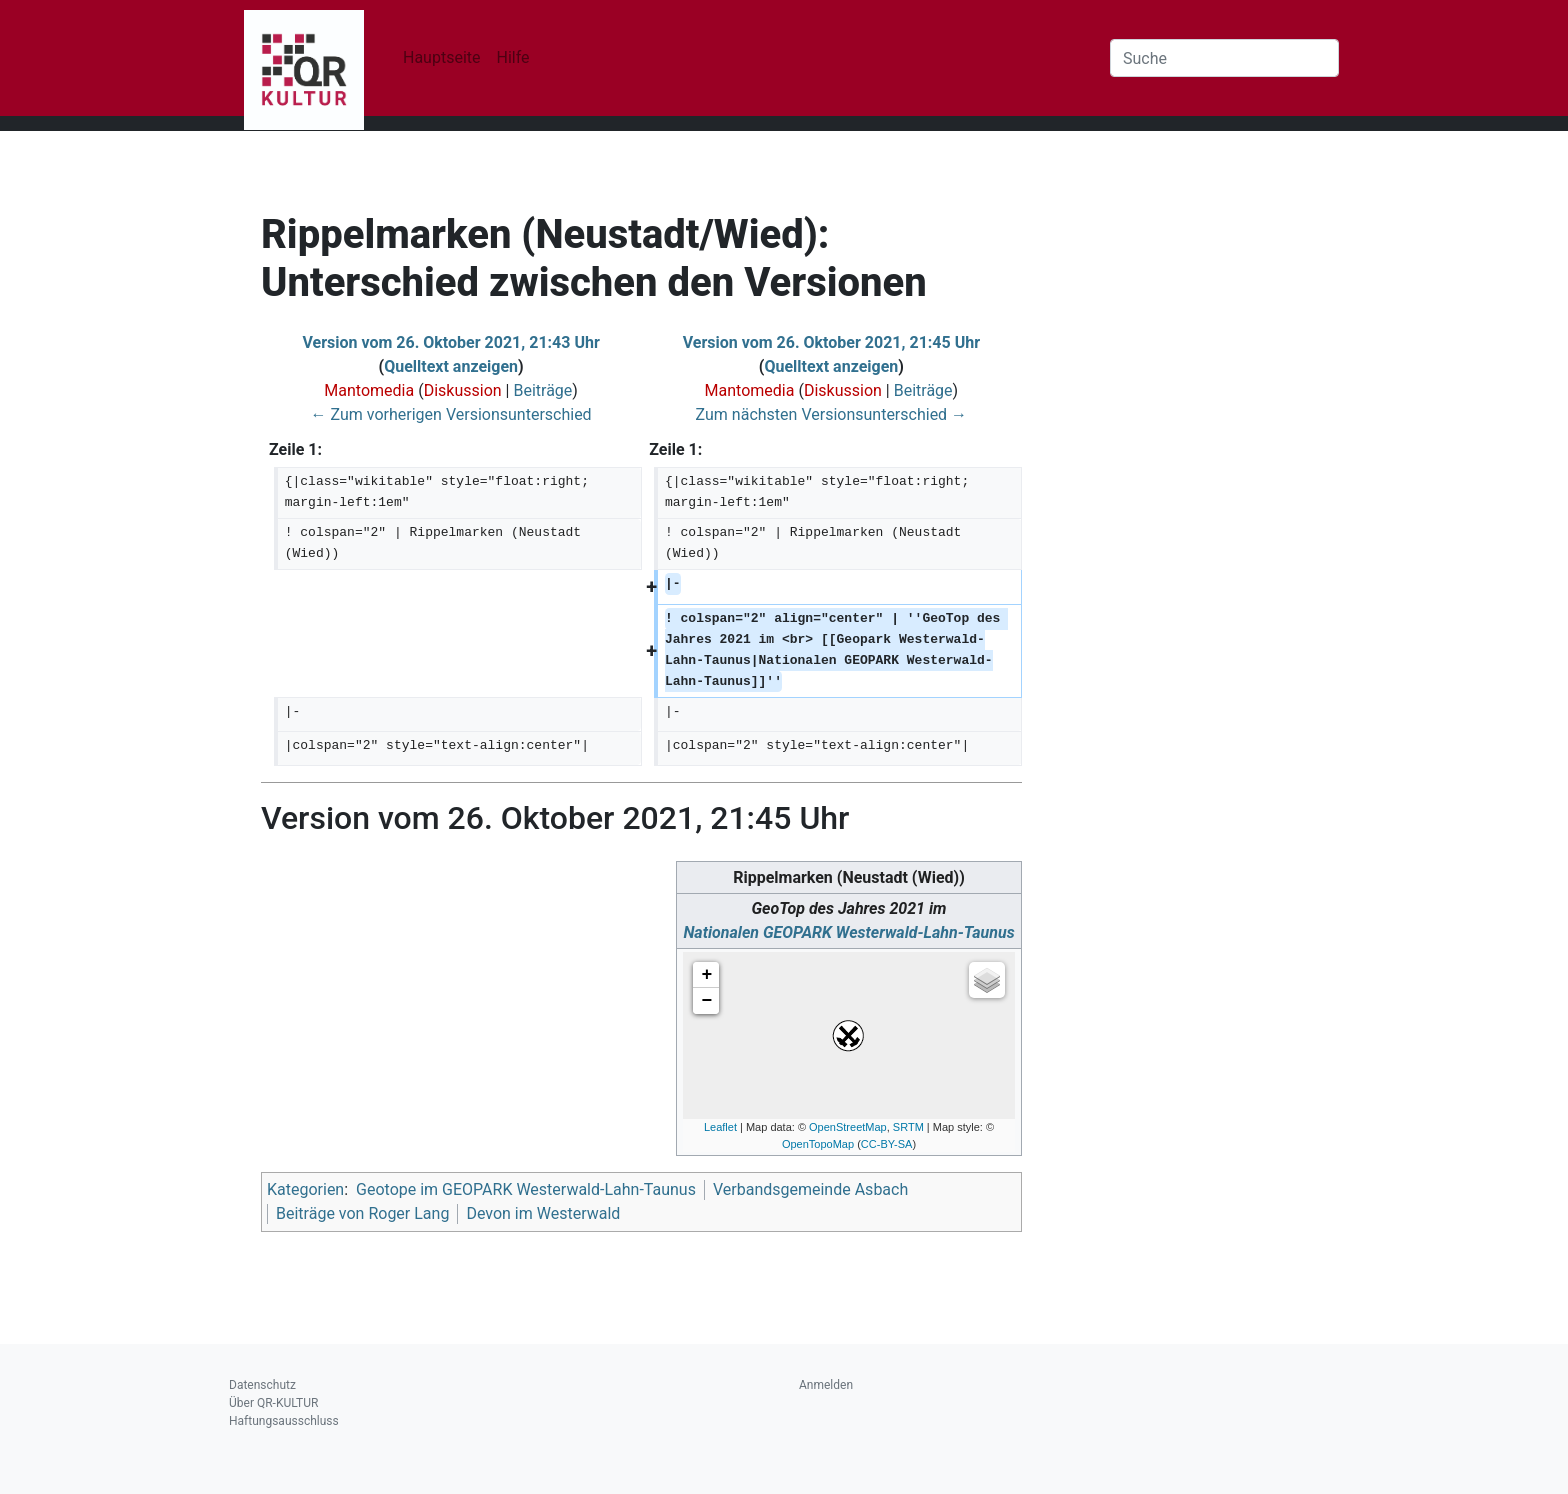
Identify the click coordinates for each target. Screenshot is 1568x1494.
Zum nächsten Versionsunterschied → (832, 414)
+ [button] (707, 975)
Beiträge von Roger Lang (362, 1213)
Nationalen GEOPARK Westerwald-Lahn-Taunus (848, 932)
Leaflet (720, 1127)
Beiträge (542, 390)
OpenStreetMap (848, 1127)
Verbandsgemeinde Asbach (810, 1189)
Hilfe (513, 57)
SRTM (908, 1127)
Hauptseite (442, 57)
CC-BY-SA (887, 1144)
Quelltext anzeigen (451, 366)
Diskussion (463, 390)
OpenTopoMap (818, 1144)
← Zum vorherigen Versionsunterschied (451, 414)
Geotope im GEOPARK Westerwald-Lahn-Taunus (526, 1189)
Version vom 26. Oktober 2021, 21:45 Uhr (831, 342)
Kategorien (305, 1189)
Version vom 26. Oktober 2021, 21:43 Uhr (450, 342)
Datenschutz (262, 1385)
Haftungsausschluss (284, 1421)
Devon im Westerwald (543, 1213)
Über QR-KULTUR (273, 1403)
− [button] (707, 1001)
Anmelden (826, 1385)
